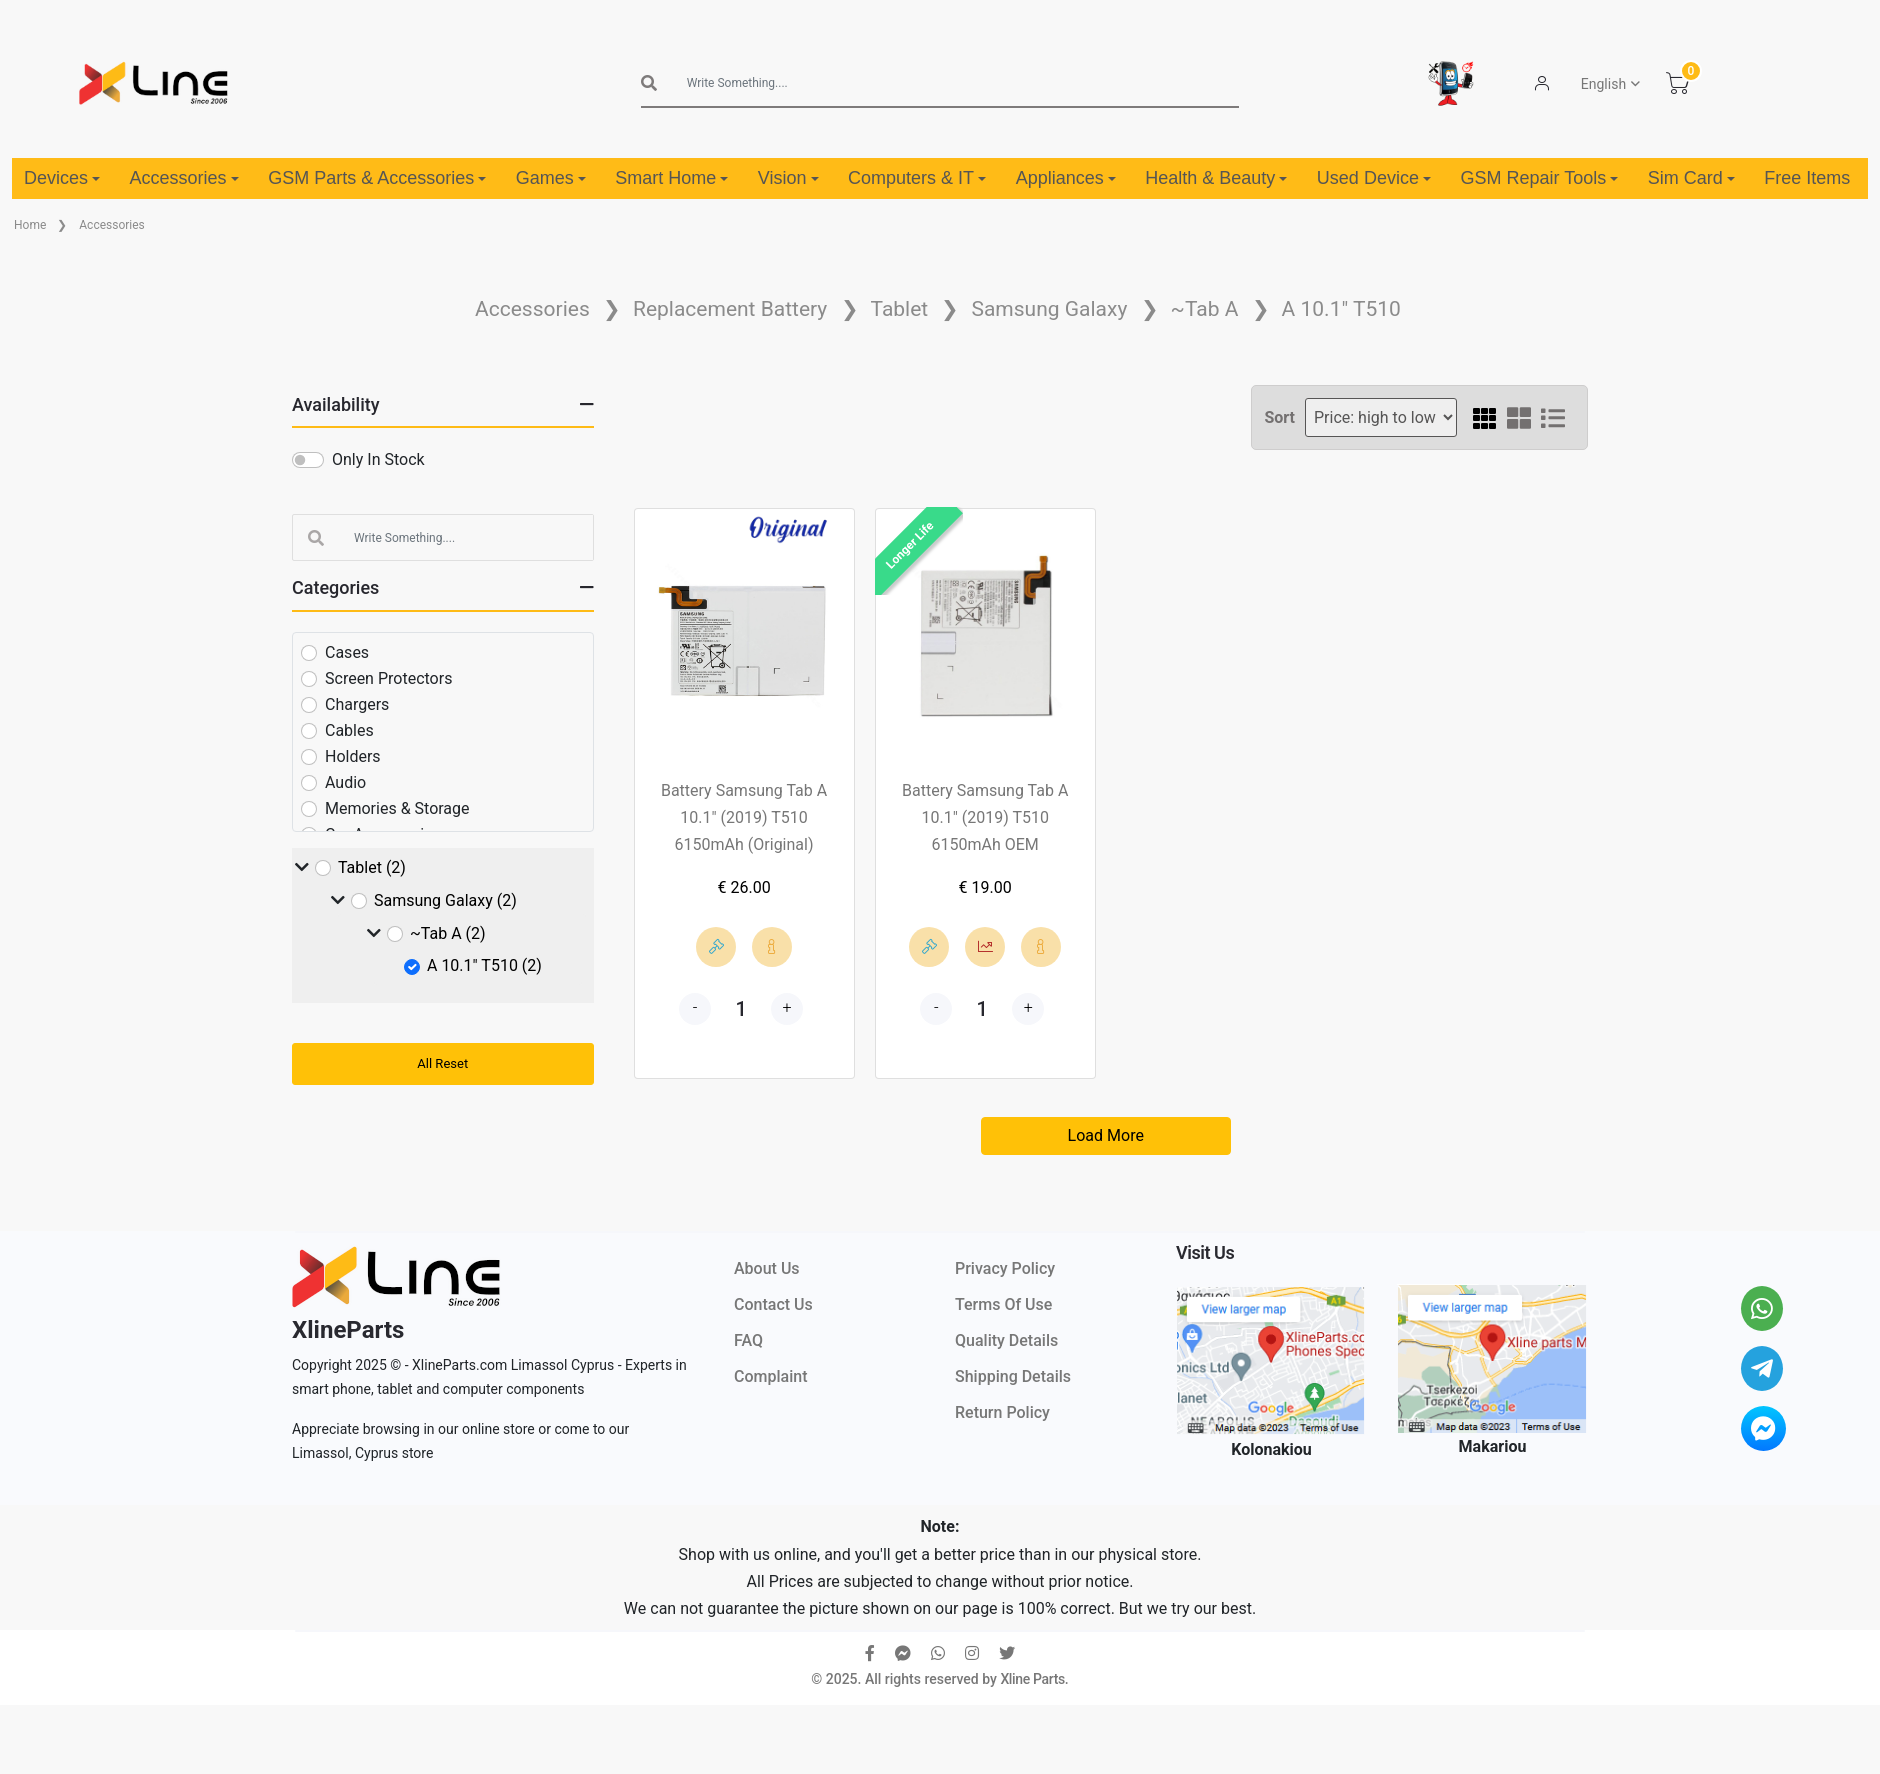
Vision (788, 178)
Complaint (770, 1376)
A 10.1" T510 (1341, 309)
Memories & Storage (397, 808)
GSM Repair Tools (1539, 178)
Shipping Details (1013, 1376)
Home (30, 225)
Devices (62, 178)
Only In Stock (378, 459)
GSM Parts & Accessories (377, 178)
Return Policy (1002, 1412)
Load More (1106, 1135)
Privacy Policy (1005, 1268)
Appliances (1066, 178)
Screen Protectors (388, 678)
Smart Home (671, 178)
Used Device (1374, 178)
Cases (347, 652)
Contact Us (773, 1304)
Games (551, 178)
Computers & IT (917, 178)
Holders (353, 756)
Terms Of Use (1003, 1304)
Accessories (184, 178)
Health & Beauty (1216, 178)
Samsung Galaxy (1049, 309)
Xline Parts (1032, 1679)
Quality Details (1006, 1340)
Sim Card (1691, 178)
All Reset (442, 1063)
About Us (767, 1268)
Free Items (1807, 178)
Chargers (357, 704)
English (1603, 84)
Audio (345, 782)
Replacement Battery (730, 309)
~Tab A (1205, 309)
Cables (349, 730)
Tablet (900, 309)
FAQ (748, 1340)
